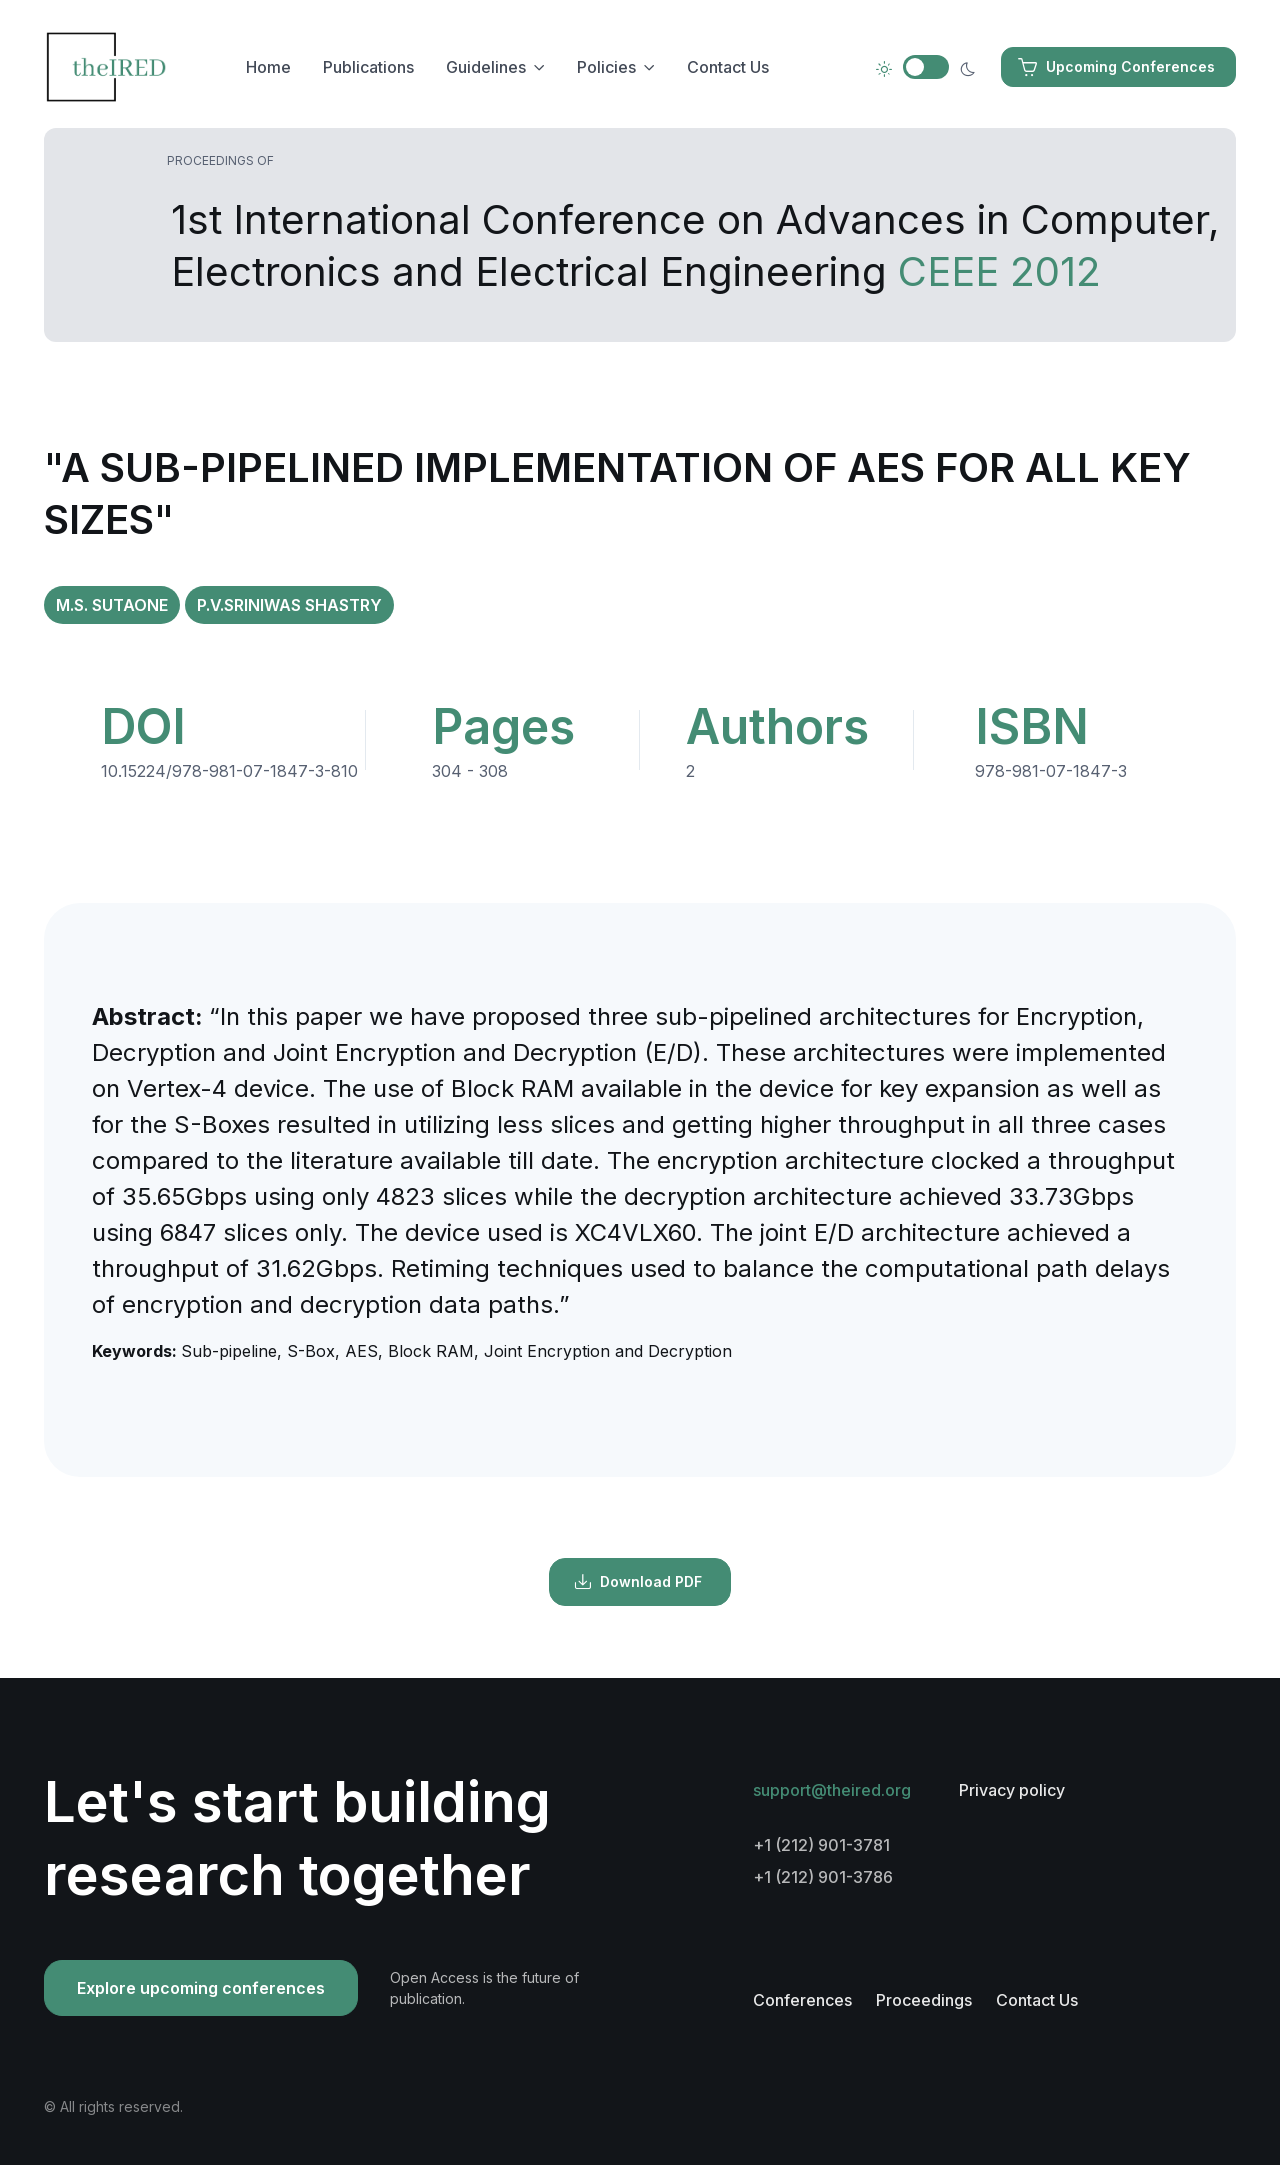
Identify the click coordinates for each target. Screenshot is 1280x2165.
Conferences (802, 2000)
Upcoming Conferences (1116, 67)
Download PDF (638, 1582)
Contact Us (728, 67)
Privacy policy (1012, 1790)
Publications (368, 67)
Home (268, 67)
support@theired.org (832, 1790)
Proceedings (924, 2000)
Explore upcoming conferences (201, 1988)
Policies (606, 67)
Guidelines (486, 67)
